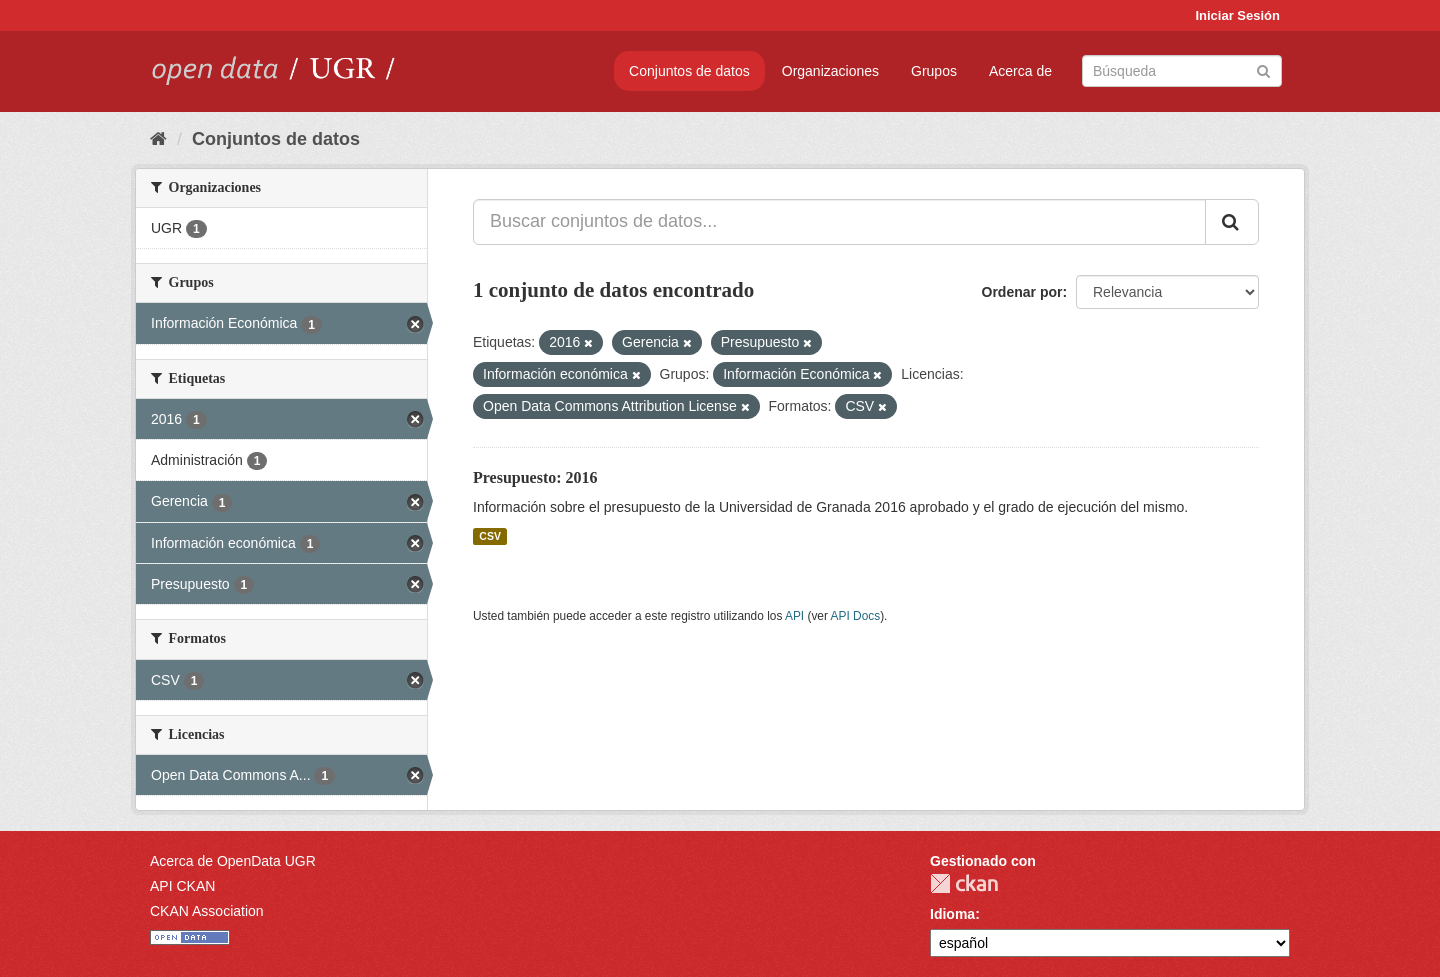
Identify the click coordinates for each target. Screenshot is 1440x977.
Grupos (934, 71)
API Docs (856, 616)
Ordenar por (1022, 292)
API (794, 616)
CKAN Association (207, 911)
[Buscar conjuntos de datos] (1182, 71)
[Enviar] (1263, 69)
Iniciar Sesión (1237, 15)
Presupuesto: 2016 (535, 477)
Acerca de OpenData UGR (233, 861)
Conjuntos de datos (689, 71)
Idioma (952, 914)
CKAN (964, 883)
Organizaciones (830, 71)
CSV (490, 536)
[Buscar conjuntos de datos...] (839, 222)
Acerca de (1020, 71)
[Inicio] (158, 139)
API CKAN (182, 886)
